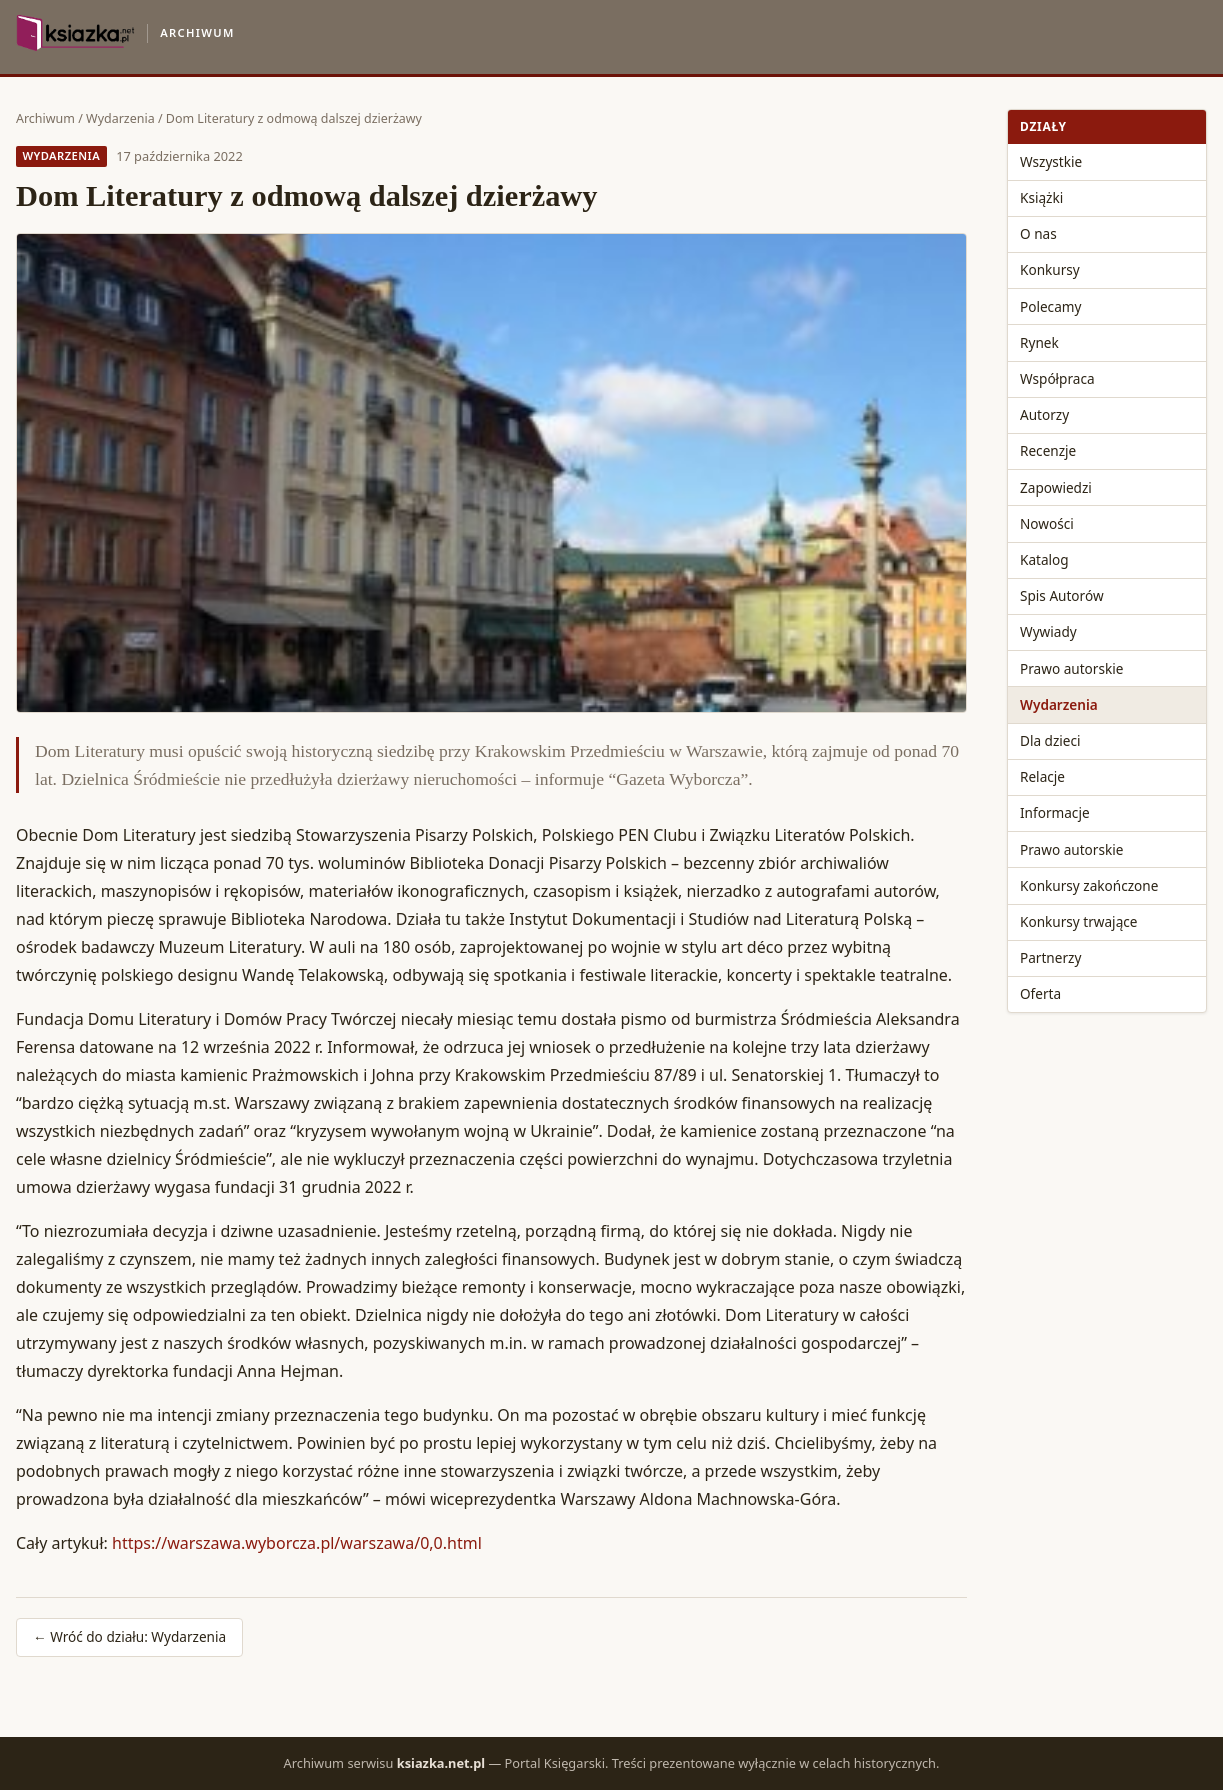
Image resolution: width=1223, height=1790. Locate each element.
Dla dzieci (1050, 740)
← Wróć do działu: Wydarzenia (129, 1636)
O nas (1038, 233)
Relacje (1042, 776)
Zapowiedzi (1056, 487)
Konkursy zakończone (1089, 885)
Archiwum (45, 118)
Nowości (1047, 523)
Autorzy (1044, 414)
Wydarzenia (120, 118)
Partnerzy (1050, 957)
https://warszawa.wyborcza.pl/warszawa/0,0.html (297, 1543)
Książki (1041, 197)
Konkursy (1050, 269)
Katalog (1044, 559)
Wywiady (1048, 631)
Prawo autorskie (1071, 668)
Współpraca (1057, 378)
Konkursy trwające (1078, 921)
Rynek (1039, 342)
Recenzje (1048, 450)
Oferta (1040, 993)
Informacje (1055, 812)
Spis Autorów (1062, 595)
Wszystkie (1051, 161)
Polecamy (1050, 306)
